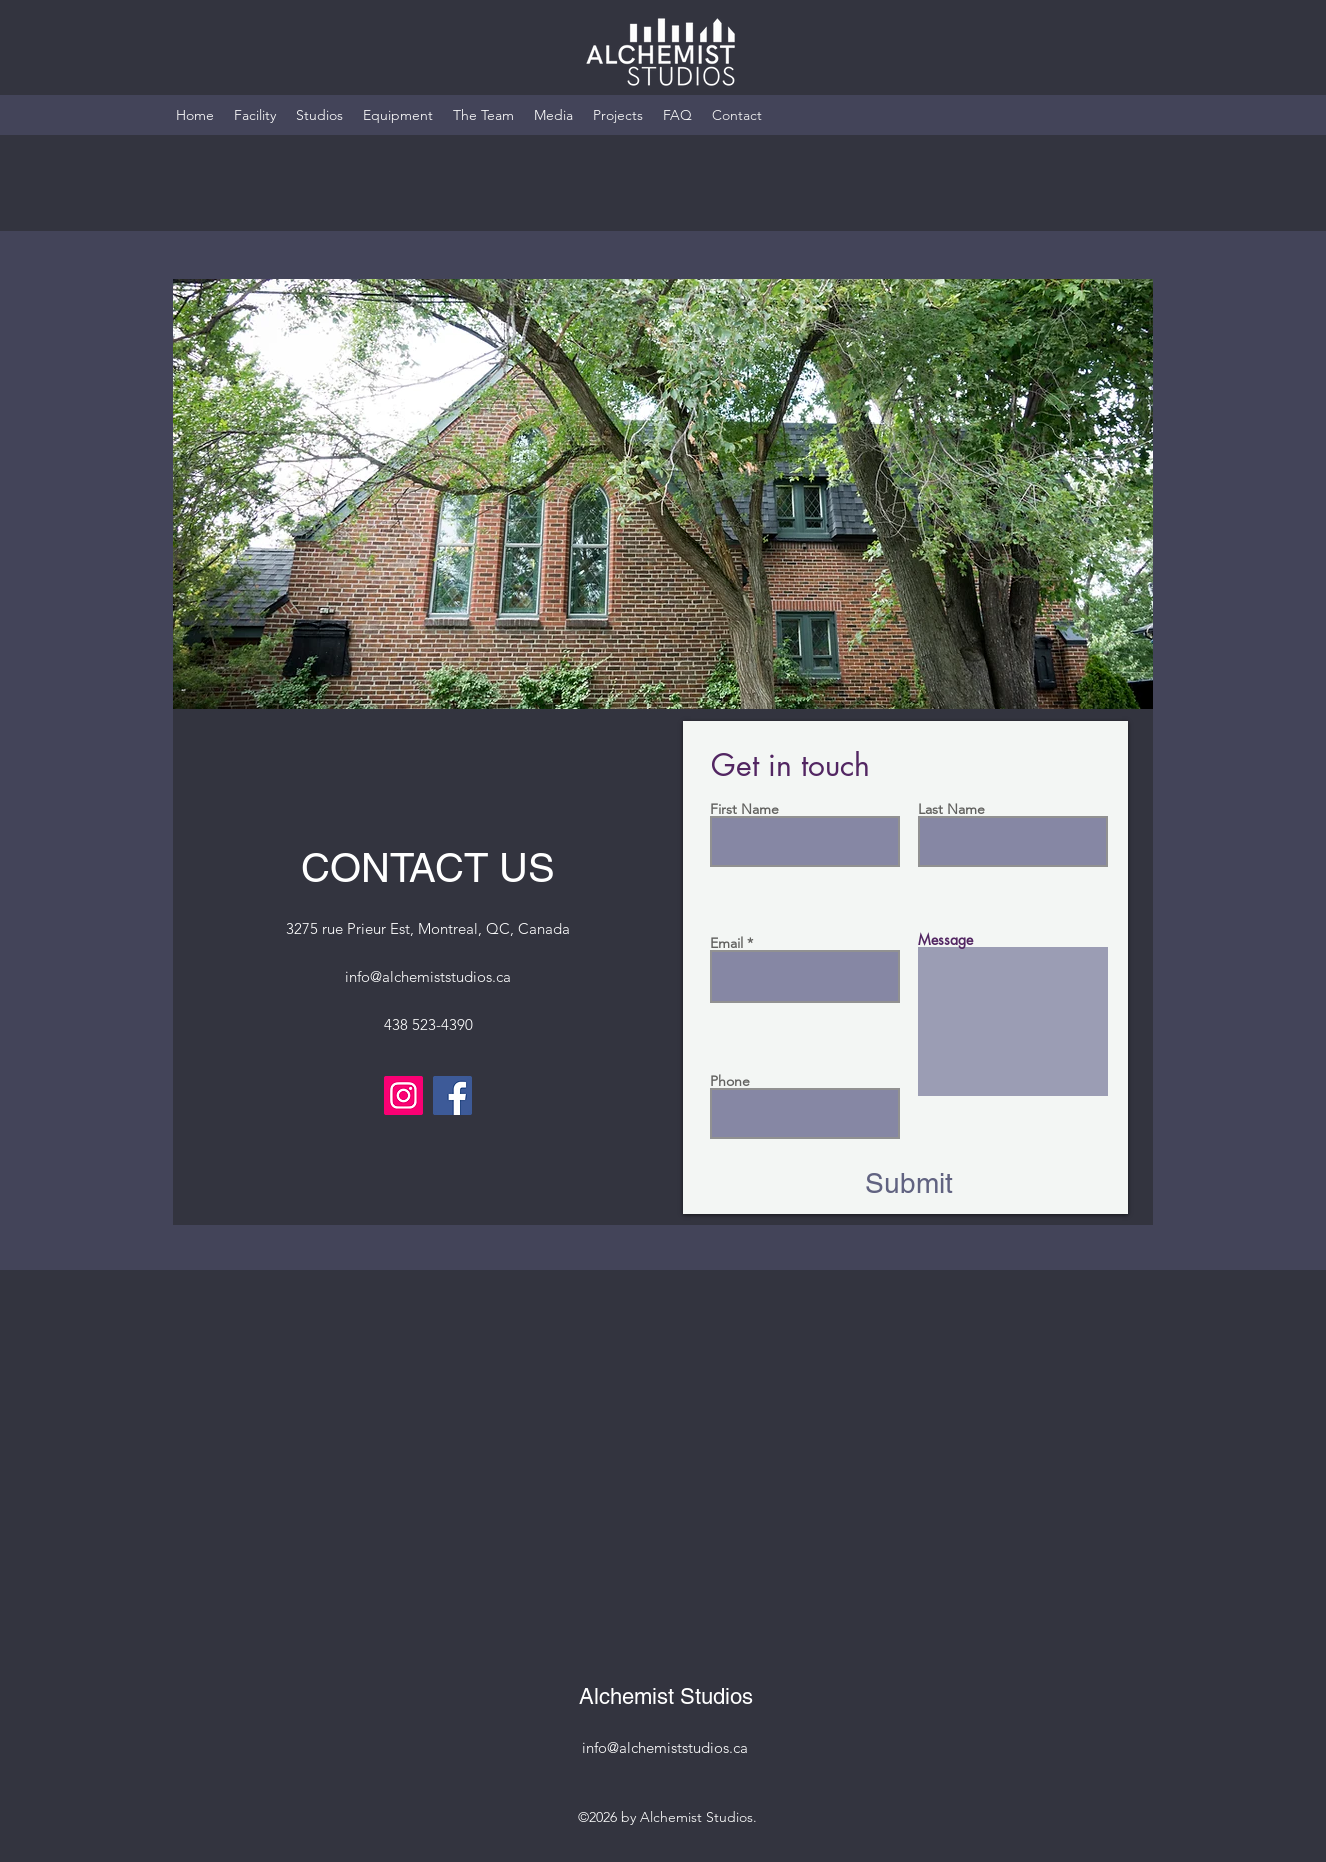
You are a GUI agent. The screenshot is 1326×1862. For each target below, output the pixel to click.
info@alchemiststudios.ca (428, 976)
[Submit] (909, 1184)
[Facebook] (452, 1095)
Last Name (951, 809)
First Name (744, 809)
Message (945, 940)
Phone (730, 1081)
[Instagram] (403, 1095)
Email (726, 943)
